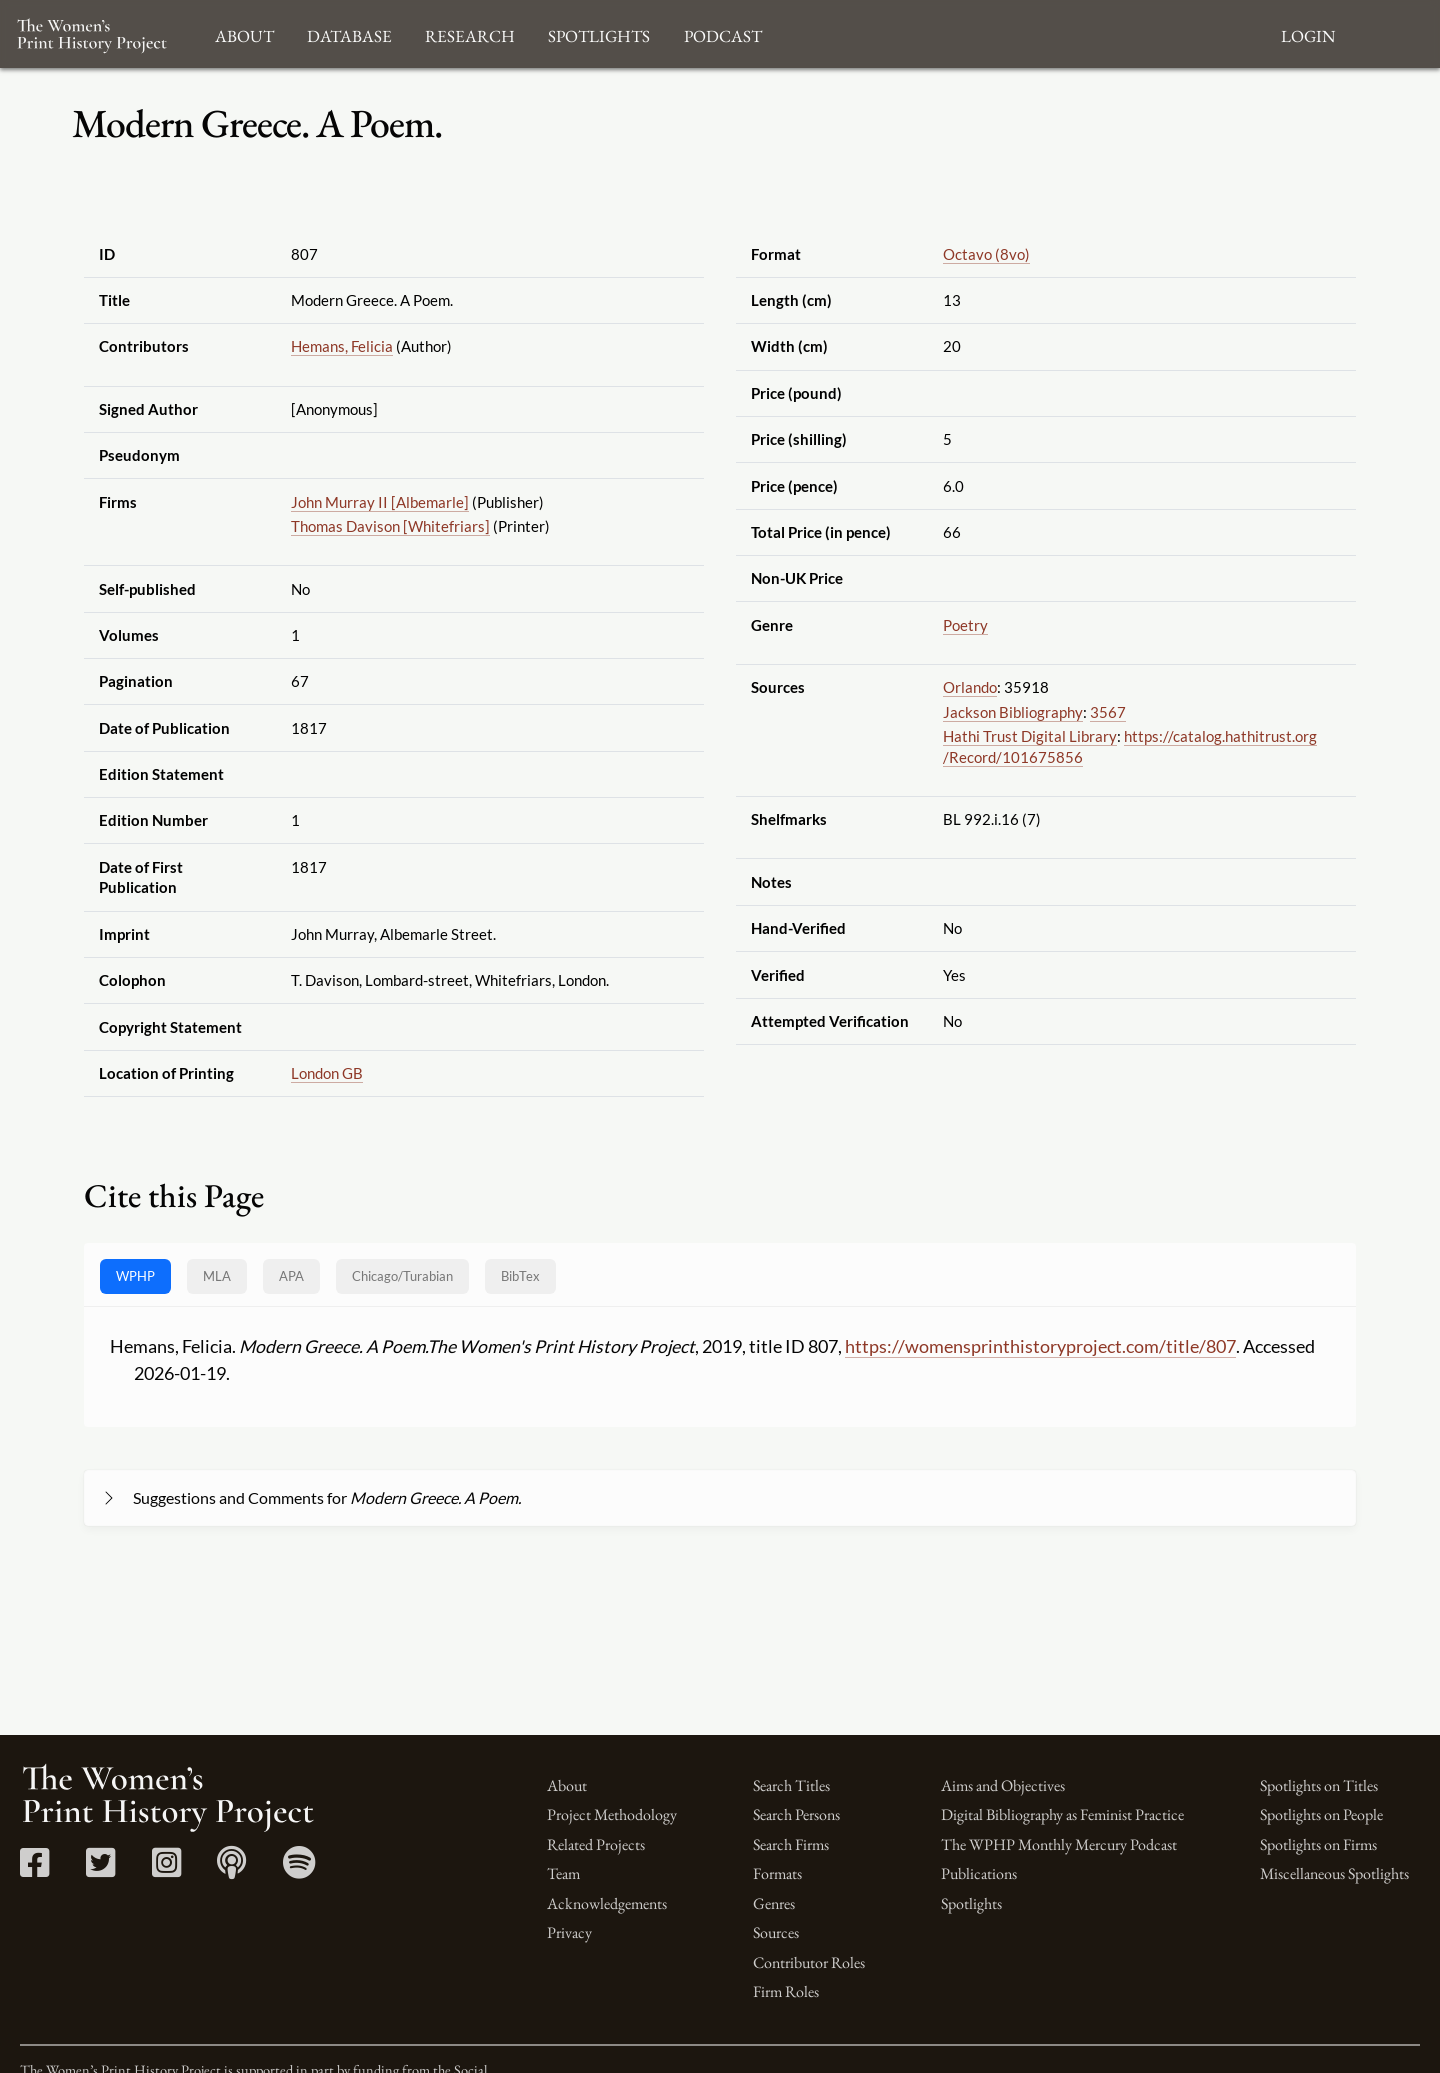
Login (1308, 33)
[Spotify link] (299, 1869)
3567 (1108, 712)
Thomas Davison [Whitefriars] (390, 526)
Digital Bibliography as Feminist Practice (1062, 1814)
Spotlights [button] (599, 33)
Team (563, 1873)
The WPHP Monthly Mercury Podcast (1059, 1844)
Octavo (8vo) (986, 254)
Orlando (970, 687)
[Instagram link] (166, 1869)
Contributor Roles (809, 1962)
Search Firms (791, 1844)
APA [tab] (291, 1276)
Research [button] (470, 33)
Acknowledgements (607, 1903)
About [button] (244, 33)
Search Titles (791, 1785)
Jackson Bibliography (1013, 712)
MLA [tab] (217, 1276)
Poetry (965, 625)
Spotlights (971, 1903)
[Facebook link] (34, 1869)
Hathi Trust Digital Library (1030, 736)
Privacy (569, 1932)
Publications (979, 1873)
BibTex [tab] (520, 1276)
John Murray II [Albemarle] (380, 502)
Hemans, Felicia (342, 346)
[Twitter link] (100, 1869)
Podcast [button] (723, 33)
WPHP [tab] (135, 1276)
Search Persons (796, 1814)
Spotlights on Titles (1319, 1785)
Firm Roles (786, 1991)
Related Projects (596, 1844)
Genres (774, 1903)
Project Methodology (612, 1814)
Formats (777, 1873)
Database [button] (349, 33)
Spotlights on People (1321, 1814)
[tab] (402, 1276)
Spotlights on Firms (1318, 1844)
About (567, 1785)
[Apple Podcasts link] (231, 1869)
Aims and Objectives (1003, 1785)
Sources (776, 1932)
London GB (327, 1073)
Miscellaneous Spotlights (1334, 1873)
